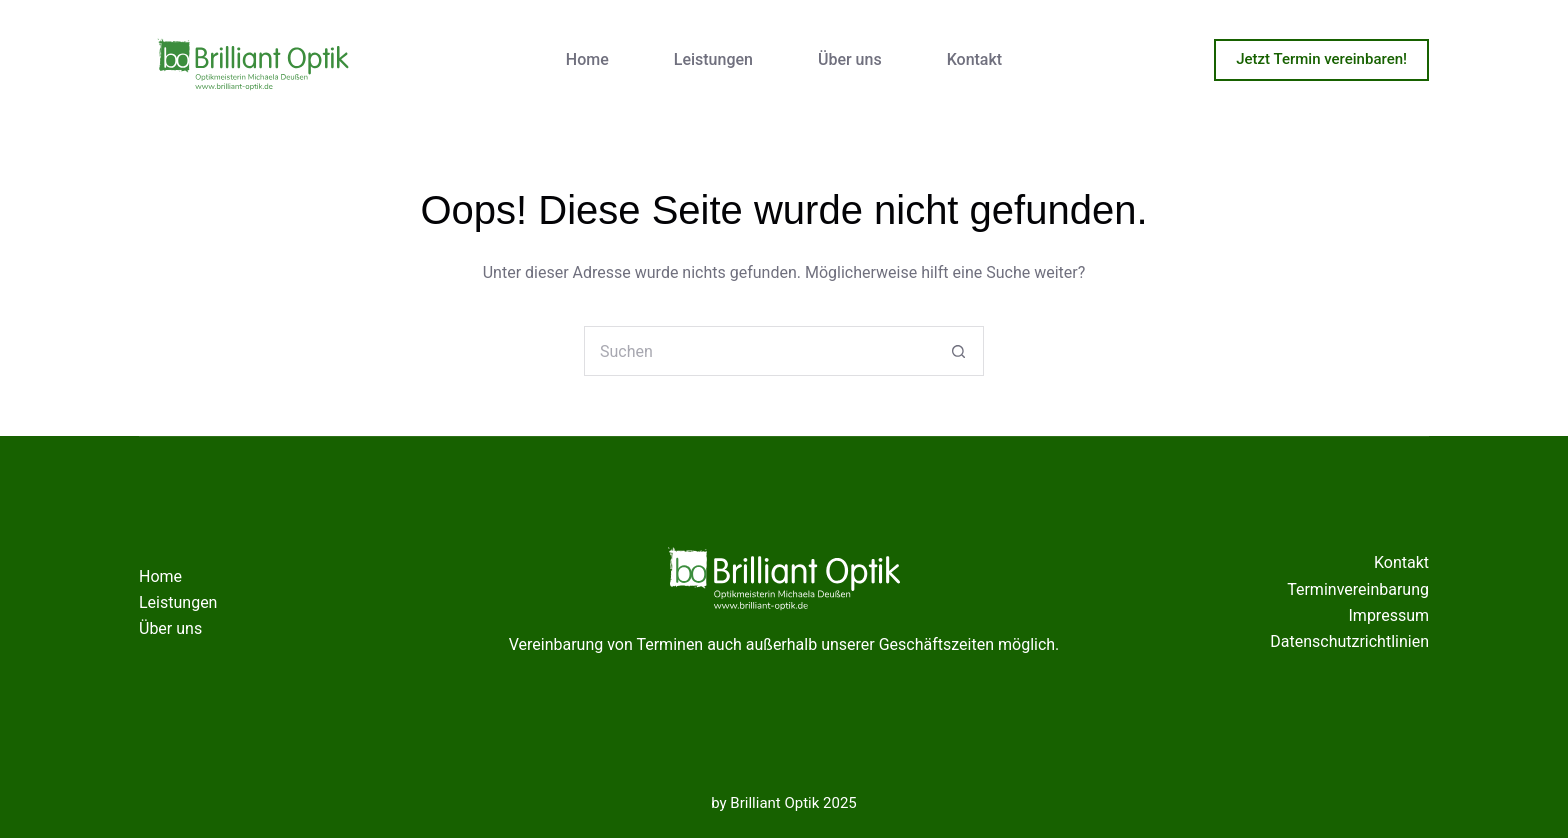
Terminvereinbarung (1358, 589)
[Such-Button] (959, 351)
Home (587, 59)
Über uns (850, 59)
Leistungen (713, 59)
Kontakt (975, 59)
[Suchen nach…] (759, 351)
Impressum (1389, 615)
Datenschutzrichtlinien (1349, 641)
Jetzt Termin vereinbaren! (1321, 59)
